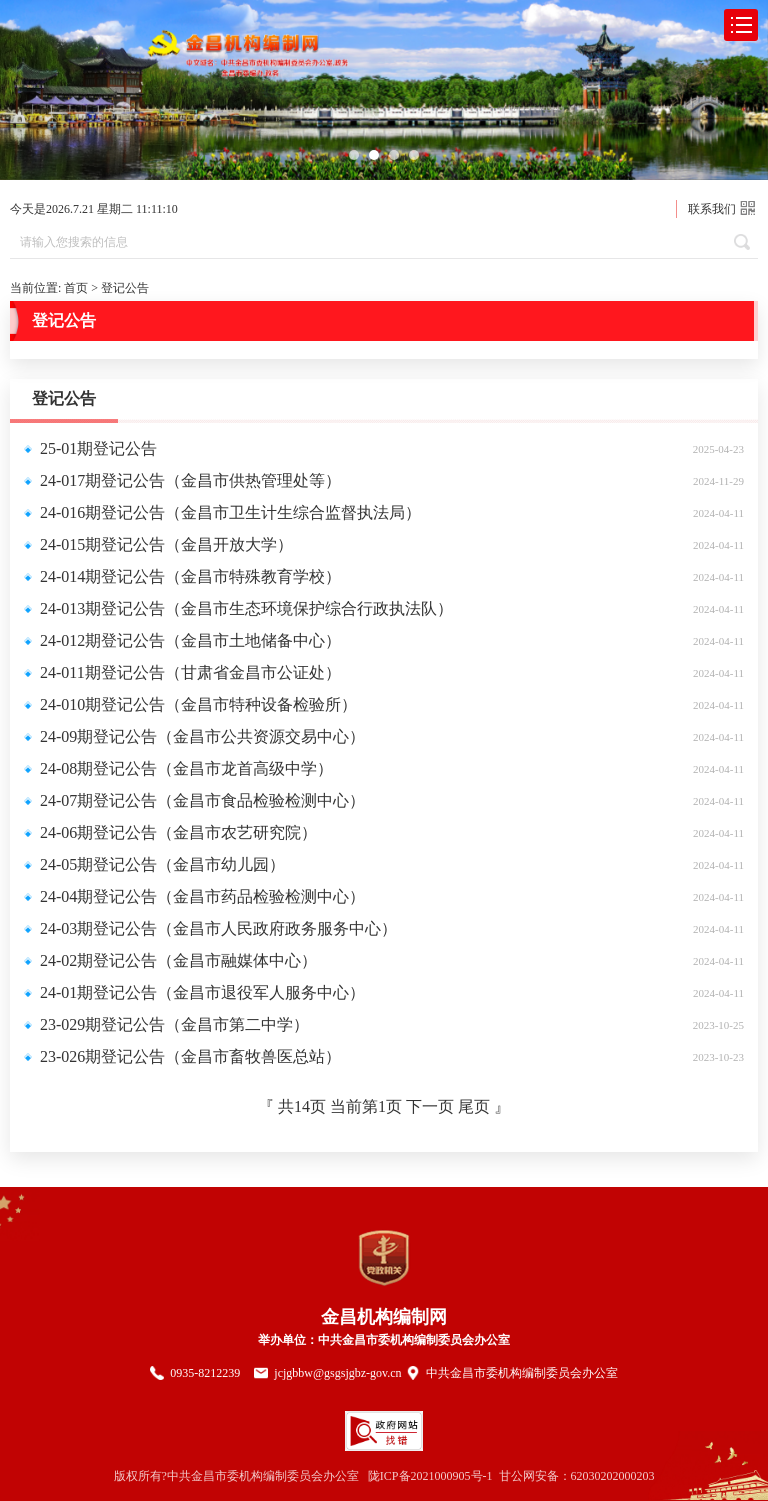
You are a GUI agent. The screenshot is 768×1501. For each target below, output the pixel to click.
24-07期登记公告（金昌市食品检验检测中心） (202, 800)
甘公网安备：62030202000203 (577, 1476)
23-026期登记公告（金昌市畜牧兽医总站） (190, 1056)
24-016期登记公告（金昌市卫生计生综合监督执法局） (230, 512)
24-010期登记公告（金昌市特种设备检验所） (198, 704)
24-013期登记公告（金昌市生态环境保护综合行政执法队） (246, 608)
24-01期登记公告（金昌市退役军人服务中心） (202, 992)
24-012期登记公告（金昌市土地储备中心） (190, 640)
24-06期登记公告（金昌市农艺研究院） (178, 832)
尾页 (474, 1106)
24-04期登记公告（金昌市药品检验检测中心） (202, 896)
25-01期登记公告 (98, 448)
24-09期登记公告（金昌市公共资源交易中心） (202, 736)
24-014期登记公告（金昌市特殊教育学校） (190, 576)
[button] (354, 155)
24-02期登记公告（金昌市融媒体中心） (178, 960)
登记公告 (125, 288)
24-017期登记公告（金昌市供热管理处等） (190, 480)
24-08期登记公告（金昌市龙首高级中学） (186, 768)
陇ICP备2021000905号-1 (430, 1476)
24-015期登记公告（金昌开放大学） (166, 544)
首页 (76, 288)
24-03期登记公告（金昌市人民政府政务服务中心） (218, 928)
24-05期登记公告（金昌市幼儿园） (162, 864)
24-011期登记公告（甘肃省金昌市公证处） (190, 672)
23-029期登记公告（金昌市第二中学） (174, 1024)
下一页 (432, 1106)
